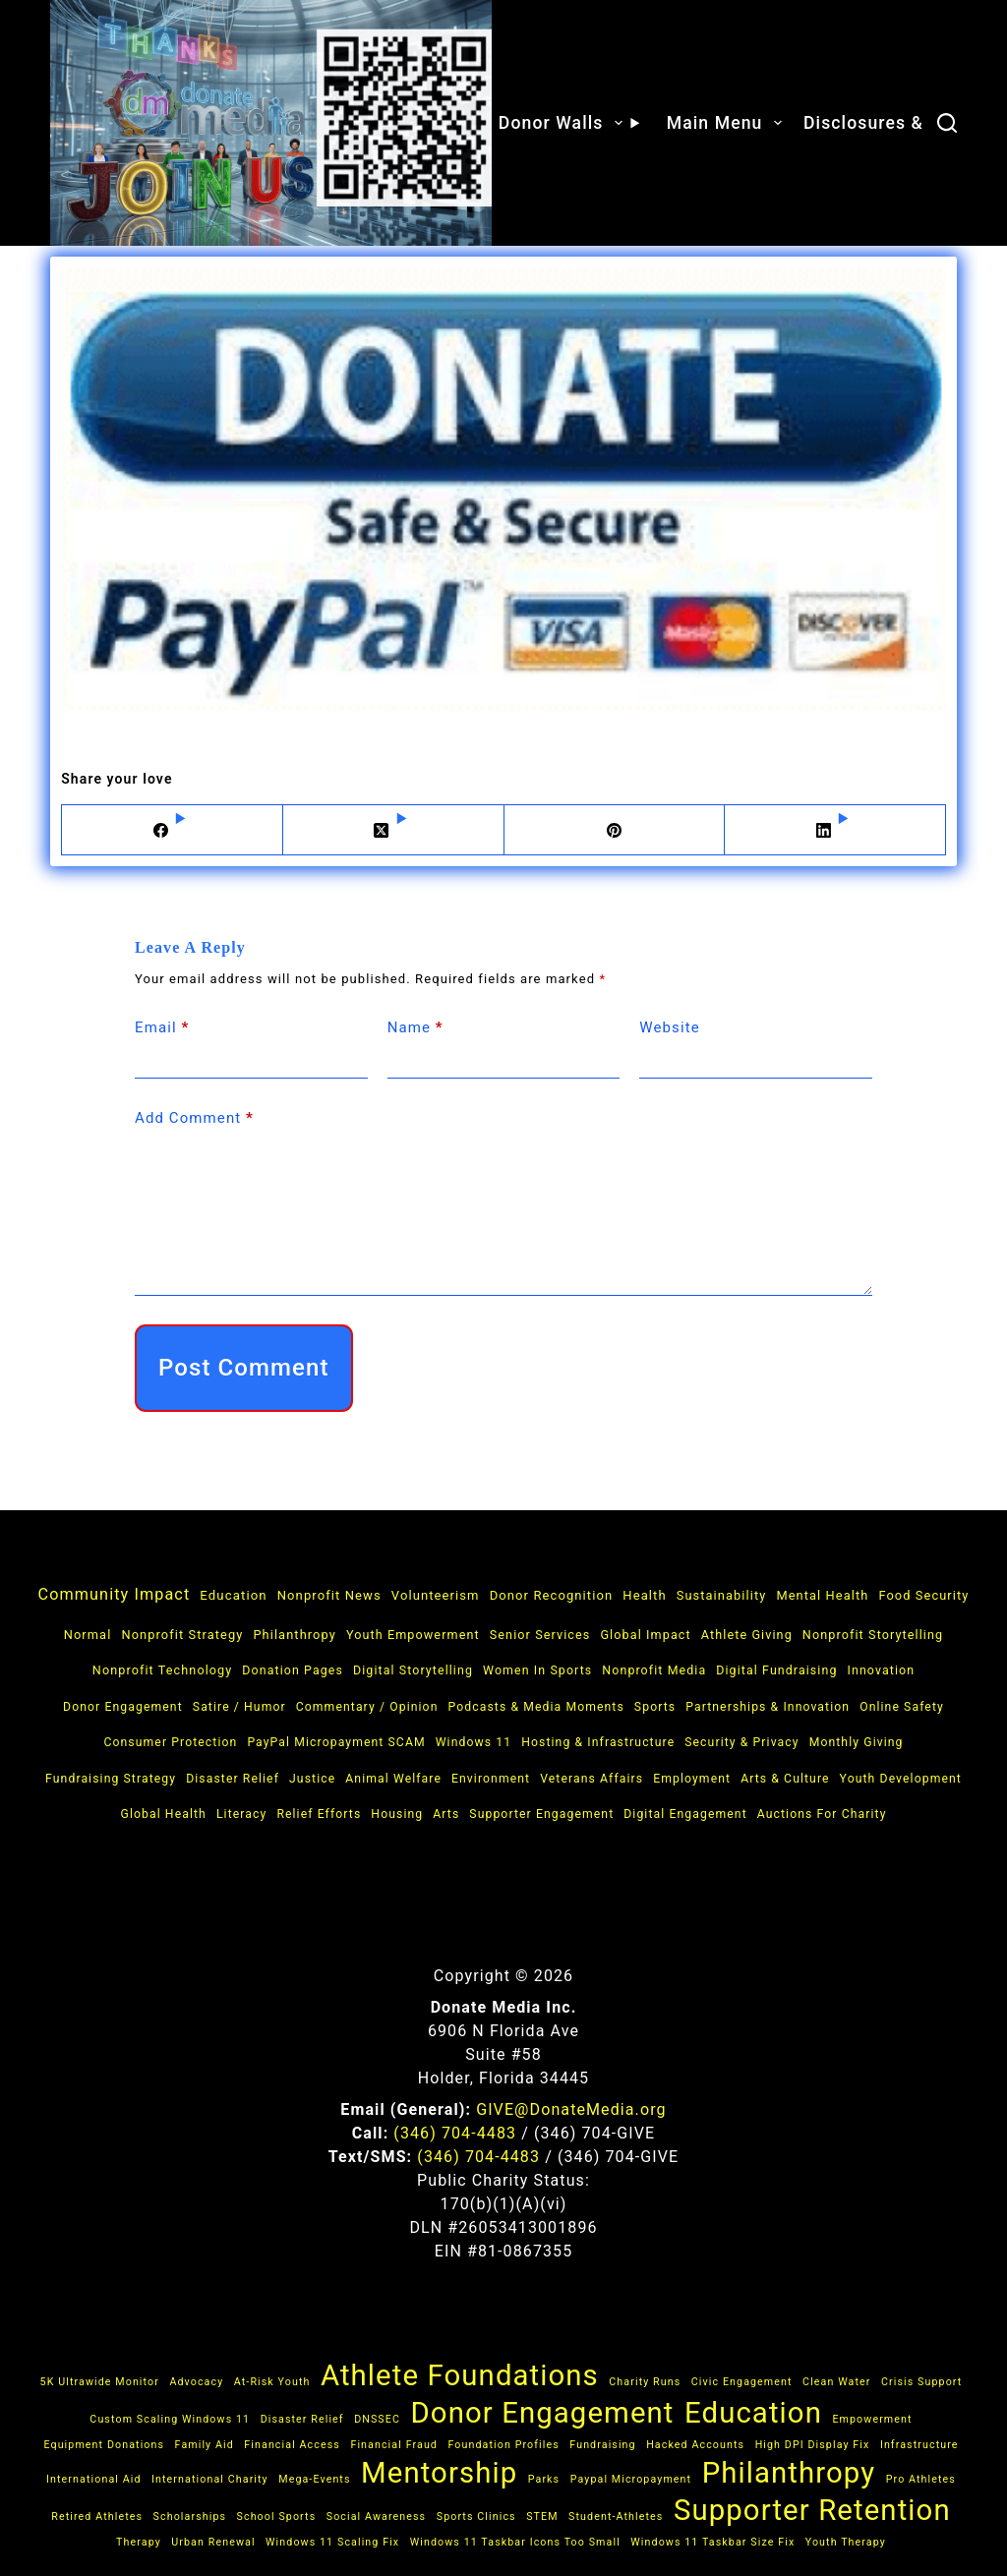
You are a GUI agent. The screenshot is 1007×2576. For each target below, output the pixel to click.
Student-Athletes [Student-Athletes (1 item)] (615, 2516)
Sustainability (722, 1595)
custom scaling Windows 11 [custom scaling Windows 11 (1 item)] (169, 2419)
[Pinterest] (615, 830)
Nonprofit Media (654, 1670)
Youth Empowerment (413, 1634)
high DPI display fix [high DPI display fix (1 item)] (812, 2444)
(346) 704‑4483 (454, 2133)
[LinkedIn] (835, 830)
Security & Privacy (741, 1742)
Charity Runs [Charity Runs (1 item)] (645, 2381)
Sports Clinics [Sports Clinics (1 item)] (476, 2516)
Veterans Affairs (591, 1779)
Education (233, 1595)
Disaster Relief (232, 1779)
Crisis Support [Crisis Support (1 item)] (921, 2381)
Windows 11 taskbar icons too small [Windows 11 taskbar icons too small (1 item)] (515, 2542)
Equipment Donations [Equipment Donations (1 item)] (103, 2444)
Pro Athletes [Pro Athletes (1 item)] (921, 2479)
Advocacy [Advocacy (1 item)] (196, 2381)
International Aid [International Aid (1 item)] (94, 2479)
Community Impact (114, 1594)
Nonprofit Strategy (182, 1634)
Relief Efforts (318, 1814)
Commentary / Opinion (367, 1707)
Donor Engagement (123, 1707)
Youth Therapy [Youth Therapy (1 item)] (845, 2542)
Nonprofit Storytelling (872, 1634)
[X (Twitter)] (393, 830)
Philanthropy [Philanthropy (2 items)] (789, 2472)
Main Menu (727, 123)
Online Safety (901, 1707)
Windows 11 (474, 1742)
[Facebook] (172, 830)
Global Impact (645, 1634)
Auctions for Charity (822, 1814)
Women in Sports (537, 1670)
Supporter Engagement (541, 1814)
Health (644, 1595)
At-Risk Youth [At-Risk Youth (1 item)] (272, 2381)
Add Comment (194, 1118)
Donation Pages (292, 1670)
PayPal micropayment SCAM (336, 1742)
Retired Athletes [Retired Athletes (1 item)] (97, 2516)
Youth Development (901, 1779)
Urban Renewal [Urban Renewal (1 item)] (213, 2542)
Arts (446, 1814)
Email (162, 1028)
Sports (655, 1707)
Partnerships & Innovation (767, 1707)
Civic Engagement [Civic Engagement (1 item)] (742, 2381)
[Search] (947, 123)
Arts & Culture (784, 1779)
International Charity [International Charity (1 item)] (209, 2479)
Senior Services (540, 1634)
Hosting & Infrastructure (598, 1742)
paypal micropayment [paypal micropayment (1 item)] (631, 2479)
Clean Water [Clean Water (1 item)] (836, 2381)
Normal (88, 1634)
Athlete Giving (747, 1634)
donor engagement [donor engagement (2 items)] (542, 2413)
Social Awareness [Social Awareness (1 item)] (376, 2516)
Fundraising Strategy (110, 1779)
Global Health (163, 1814)
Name (415, 1028)
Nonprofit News (329, 1595)
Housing (397, 1814)
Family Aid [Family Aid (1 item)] (204, 2444)
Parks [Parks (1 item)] (544, 2479)
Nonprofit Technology (162, 1670)
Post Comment (243, 1367)
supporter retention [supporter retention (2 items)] (812, 2510)
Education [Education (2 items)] (753, 2413)
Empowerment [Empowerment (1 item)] (872, 2419)
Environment (490, 1779)
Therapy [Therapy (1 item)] (138, 2542)
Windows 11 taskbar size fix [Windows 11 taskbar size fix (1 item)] (712, 2542)
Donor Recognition (552, 1595)
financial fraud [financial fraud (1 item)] (394, 2444)
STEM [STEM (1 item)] (542, 2516)
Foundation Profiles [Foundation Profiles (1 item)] (503, 2444)
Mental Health (822, 1595)
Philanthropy (294, 1634)
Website (669, 1027)
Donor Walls (572, 123)
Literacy (241, 1814)
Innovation (881, 1670)
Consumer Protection (170, 1742)
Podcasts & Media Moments (535, 1707)
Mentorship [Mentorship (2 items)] (439, 2472)
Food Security (923, 1595)
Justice (312, 1779)
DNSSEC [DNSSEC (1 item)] (377, 2419)
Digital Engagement (684, 1814)
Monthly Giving (856, 1742)
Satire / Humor (239, 1707)
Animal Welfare (393, 1779)
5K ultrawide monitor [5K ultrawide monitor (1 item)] (99, 2381)
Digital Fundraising (776, 1670)
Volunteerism (435, 1595)
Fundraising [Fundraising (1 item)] (602, 2444)
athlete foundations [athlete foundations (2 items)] (460, 2375)
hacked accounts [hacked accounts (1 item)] (695, 2444)
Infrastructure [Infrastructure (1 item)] (919, 2444)
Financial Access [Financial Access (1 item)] (292, 2444)
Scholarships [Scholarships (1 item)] (190, 2516)
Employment (692, 1779)
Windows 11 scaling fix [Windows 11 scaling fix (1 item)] (332, 2542)
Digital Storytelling (413, 1670)
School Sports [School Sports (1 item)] (277, 2516)
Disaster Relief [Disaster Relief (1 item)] (302, 2419)
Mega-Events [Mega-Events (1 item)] (314, 2479)
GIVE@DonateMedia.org (571, 2109)
